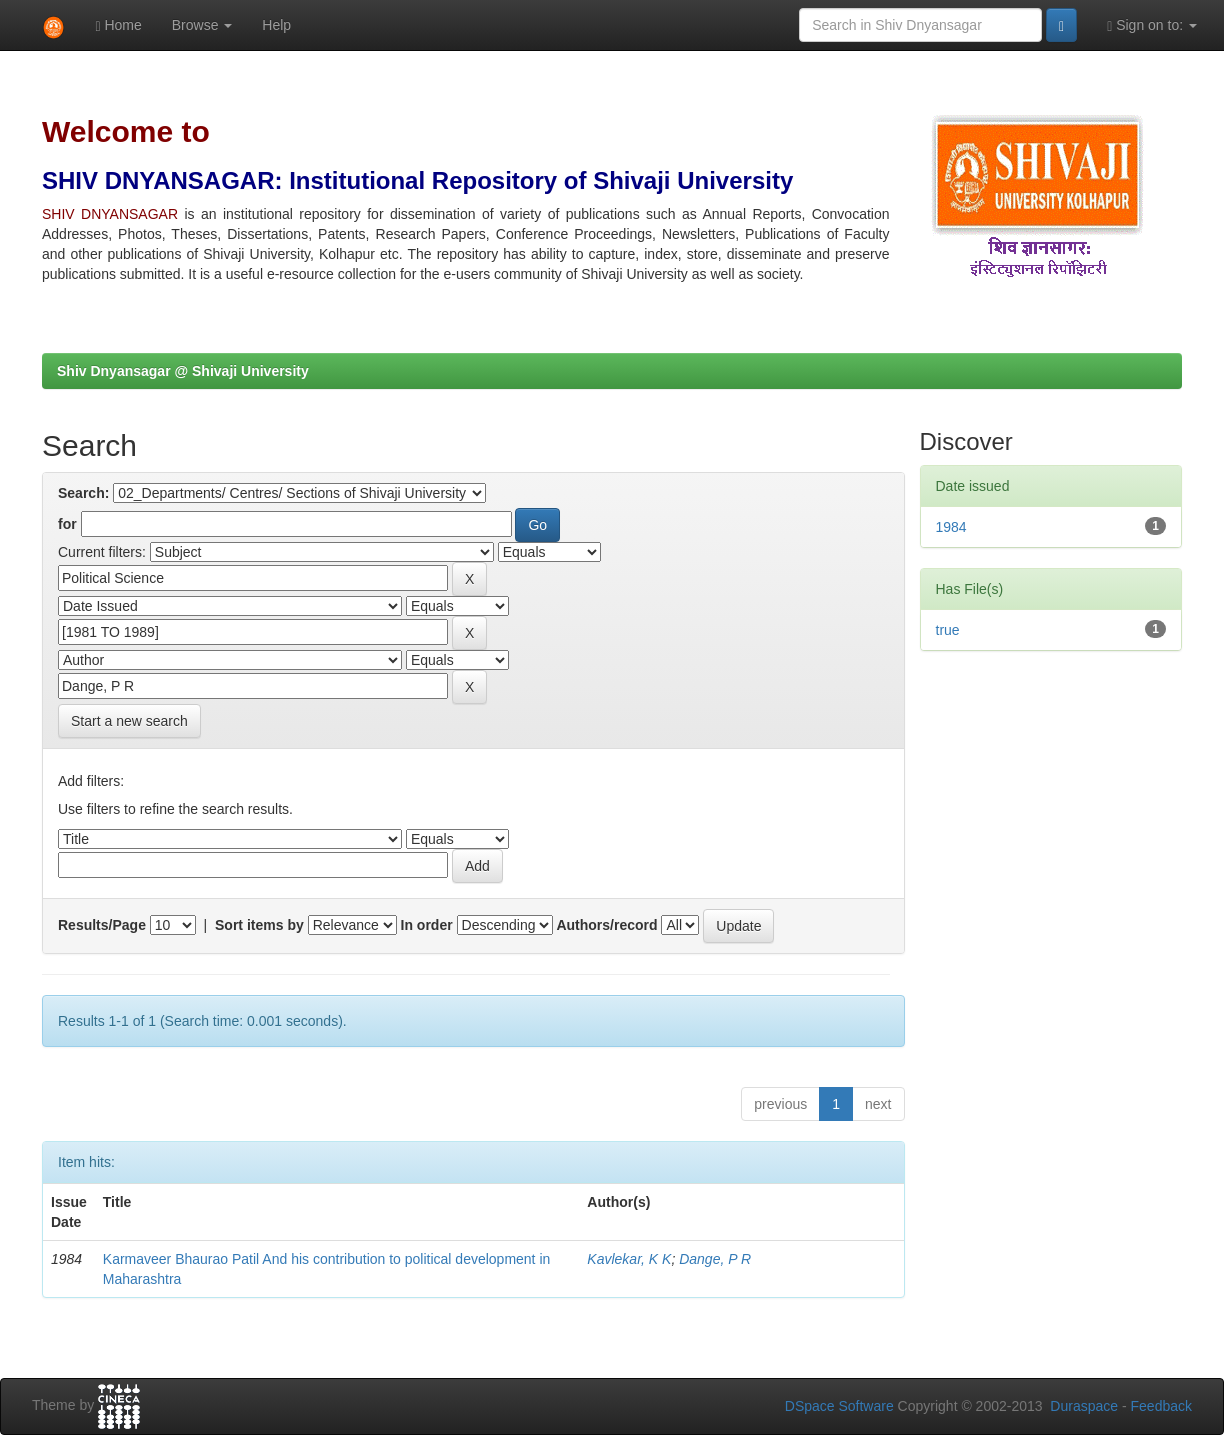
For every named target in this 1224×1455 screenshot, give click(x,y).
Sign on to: (1152, 25)
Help (276, 25)
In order (427, 925)
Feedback (1161, 1406)
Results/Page (102, 925)
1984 (951, 527)
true (948, 630)
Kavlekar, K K (629, 1259)
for (67, 524)
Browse (202, 25)
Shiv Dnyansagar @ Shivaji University (183, 371)
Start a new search (129, 721)
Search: (83, 493)
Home (118, 25)
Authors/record (606, 925)
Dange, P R (715, 1259)
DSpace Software (839, 1406)
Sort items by (259, 925)
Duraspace (1084, 1406)
